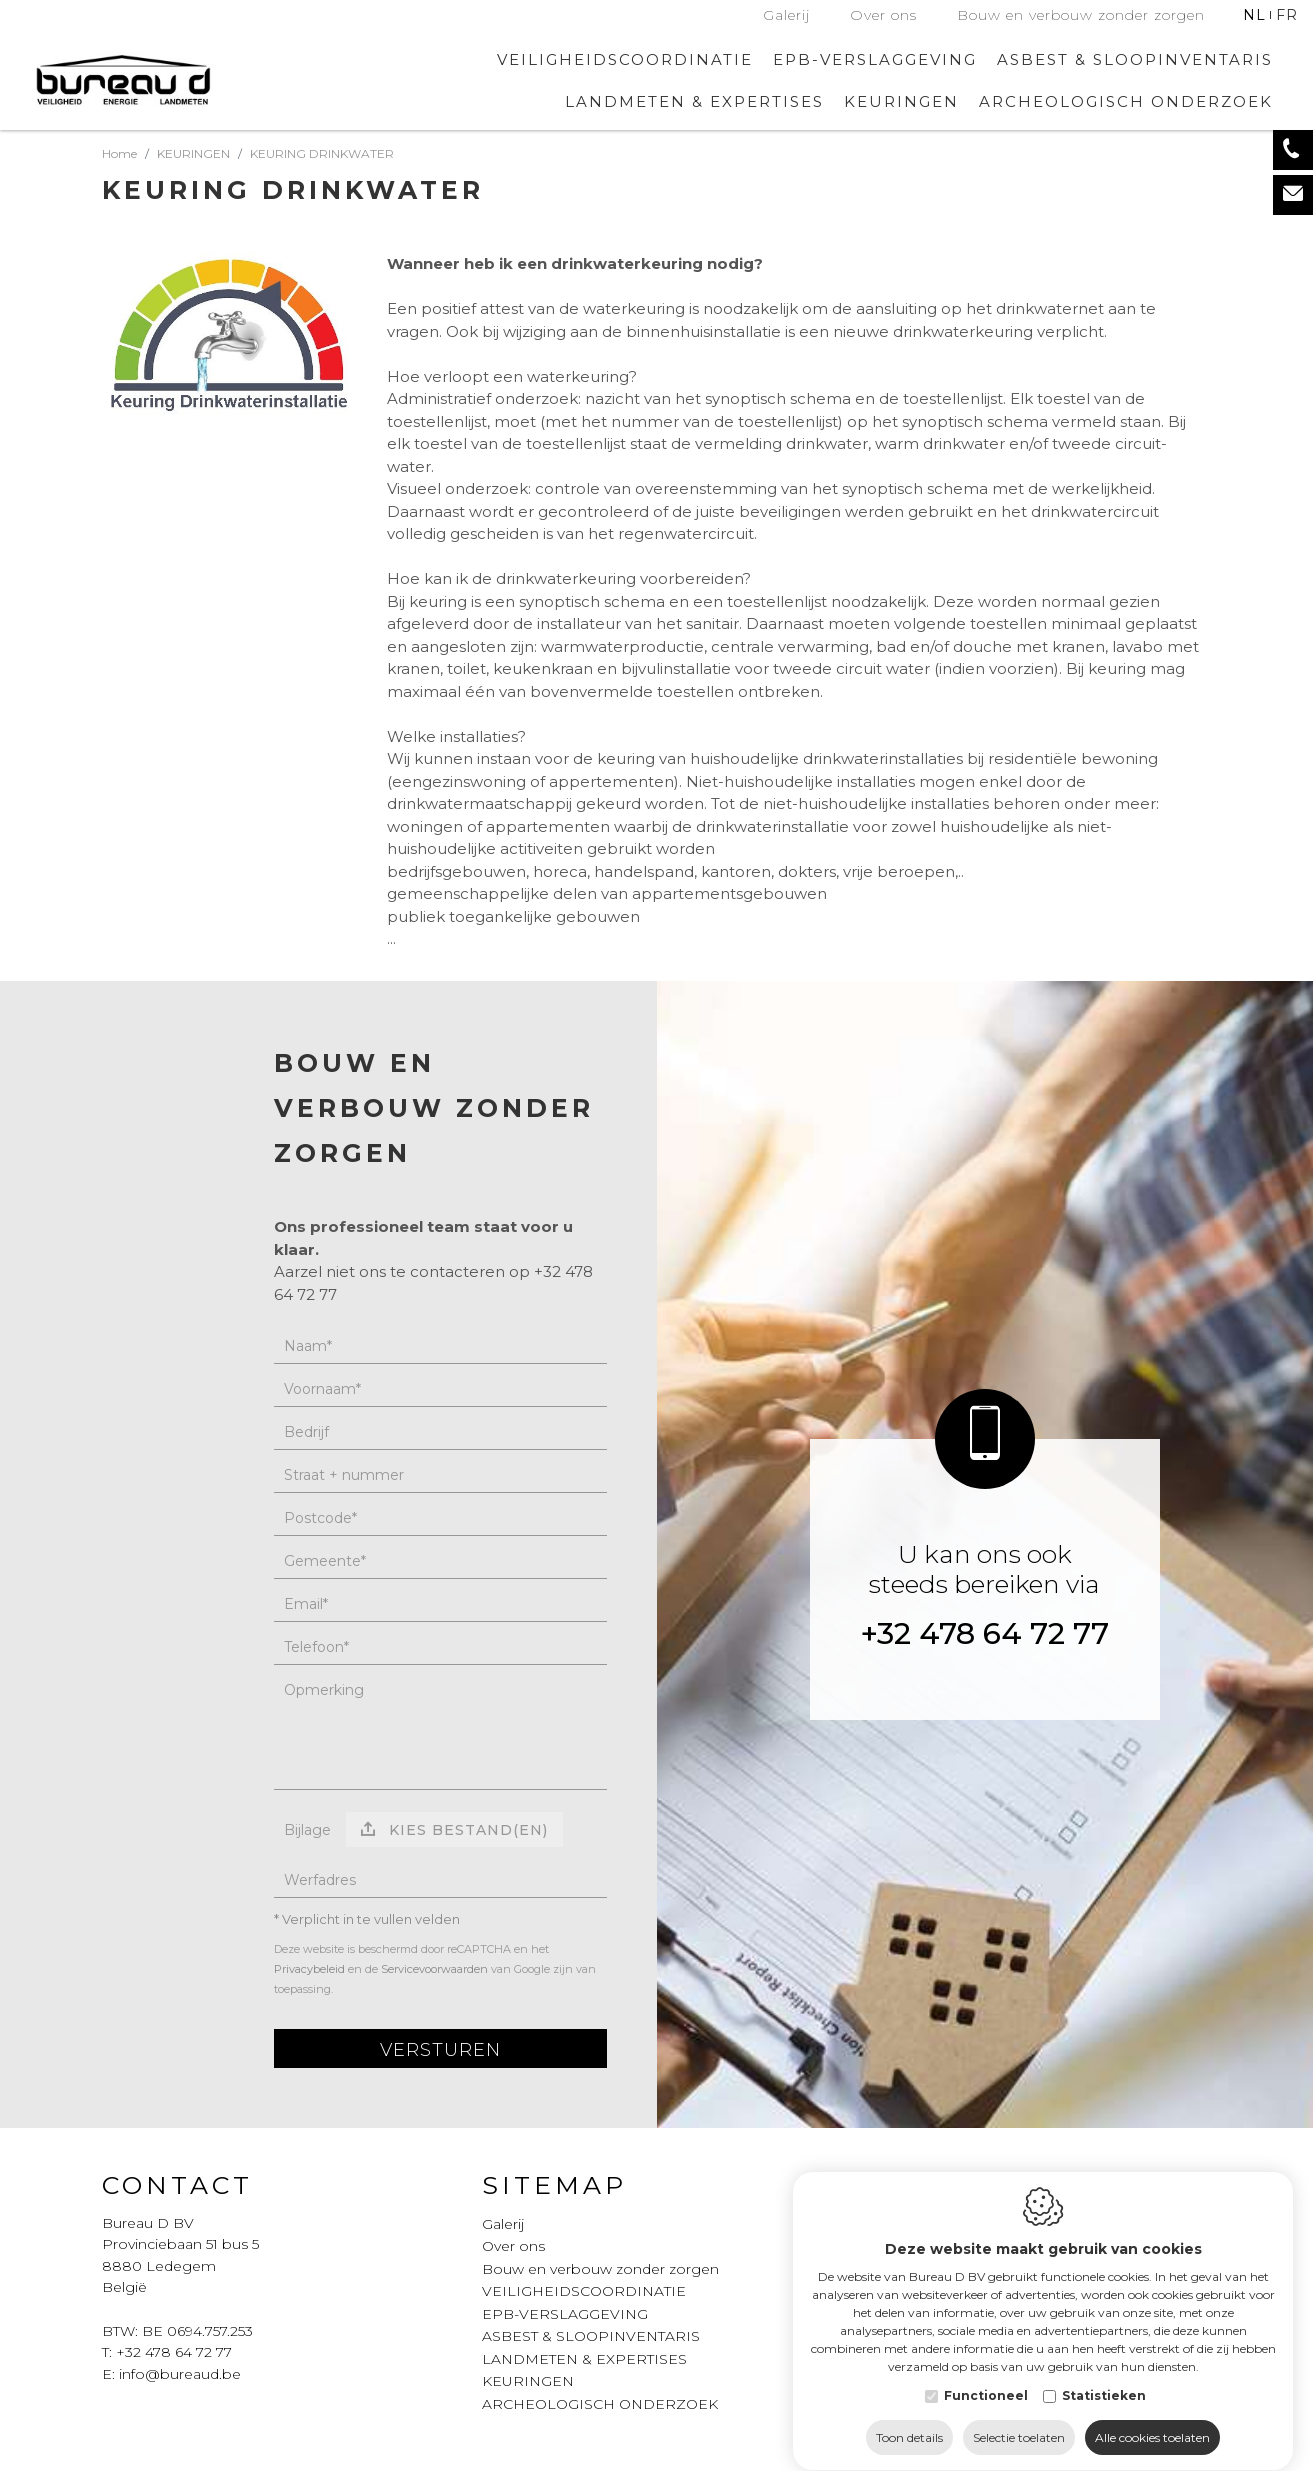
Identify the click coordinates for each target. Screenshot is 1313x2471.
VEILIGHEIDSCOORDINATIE (625, 59)
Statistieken (1104, 2376)
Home (119, 153)
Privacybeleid (309, 1969)
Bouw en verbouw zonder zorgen (1081, 15)
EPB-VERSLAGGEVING (875, 59)
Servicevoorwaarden (434, 1969)
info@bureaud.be (180, 2374)
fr (1287, 15)
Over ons (883, 15)
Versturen (440, 2050)
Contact (177, 2185)
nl (1254, 15)
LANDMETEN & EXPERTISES (694, 101)
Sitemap (554, 2185)
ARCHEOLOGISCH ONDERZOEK (1126, 101)
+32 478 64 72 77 (984, 1633)
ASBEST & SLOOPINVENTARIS (1135, 59)
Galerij (786, 15)
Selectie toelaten (1019, 2418)
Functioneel (986, 2376)
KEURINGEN (528, 2381)
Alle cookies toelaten (1152, 2418)
